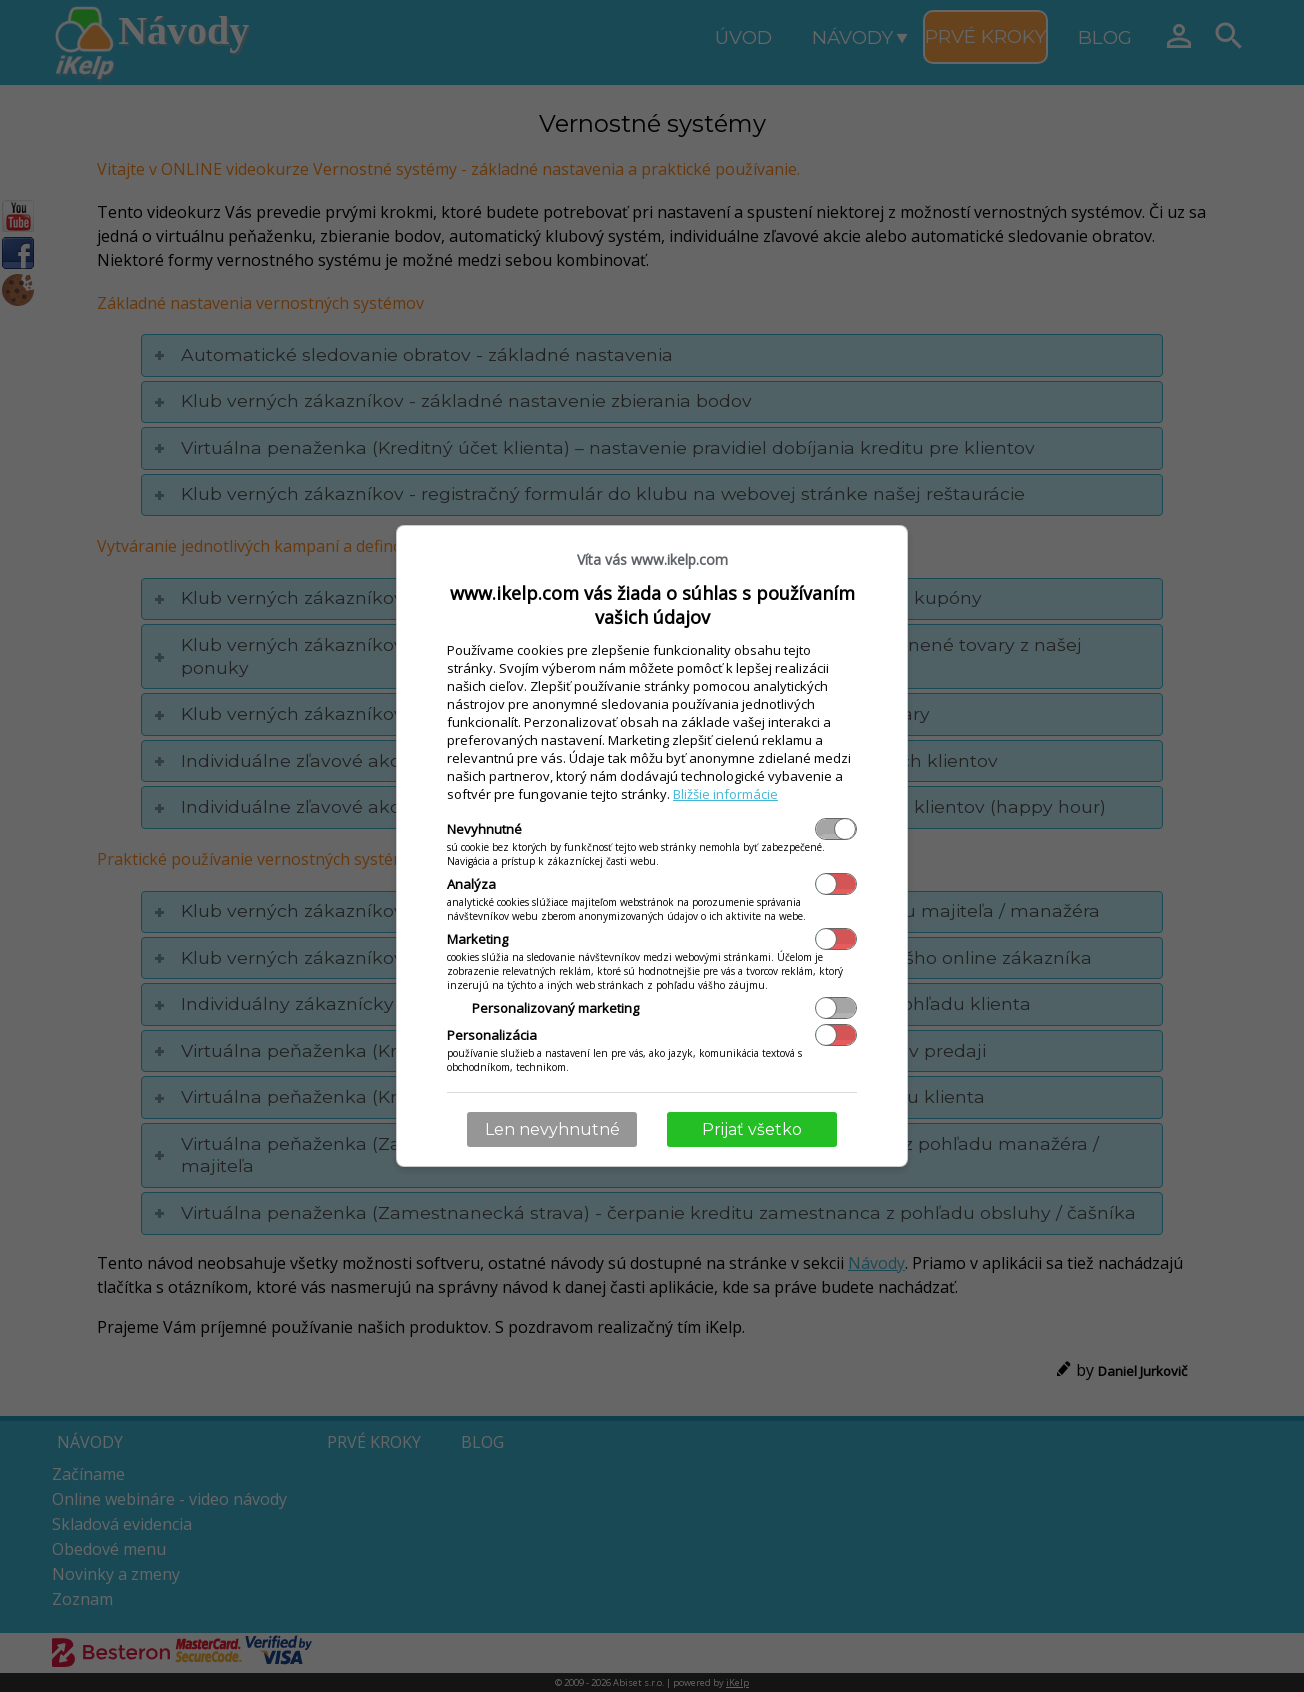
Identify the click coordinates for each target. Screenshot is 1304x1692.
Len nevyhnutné (552, 1129)
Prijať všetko (752, 1129)
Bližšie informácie (725, 794)
